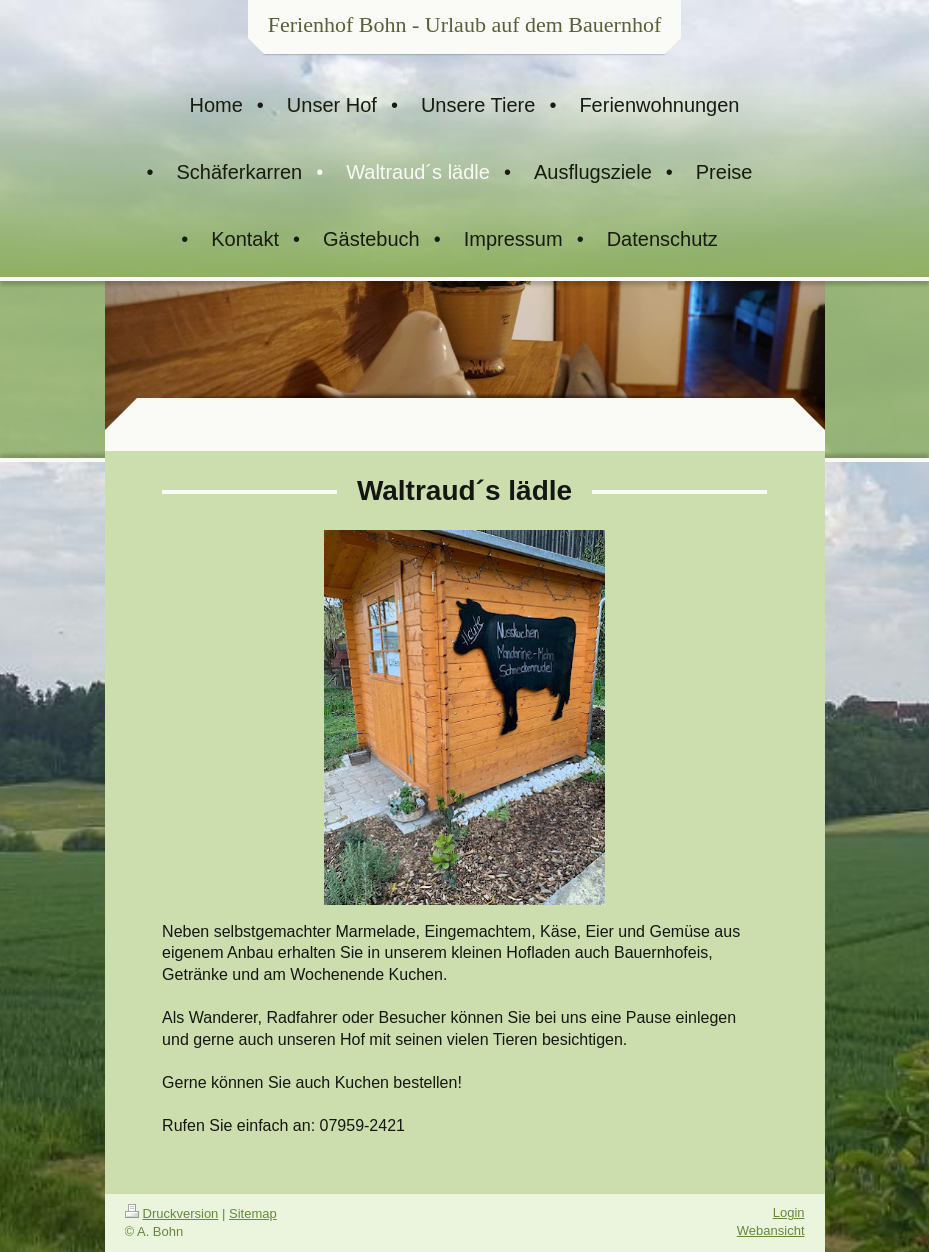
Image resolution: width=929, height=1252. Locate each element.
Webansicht (771, 1230)
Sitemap (253, 1213)
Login (789, 1212)
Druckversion (172, 1213)
